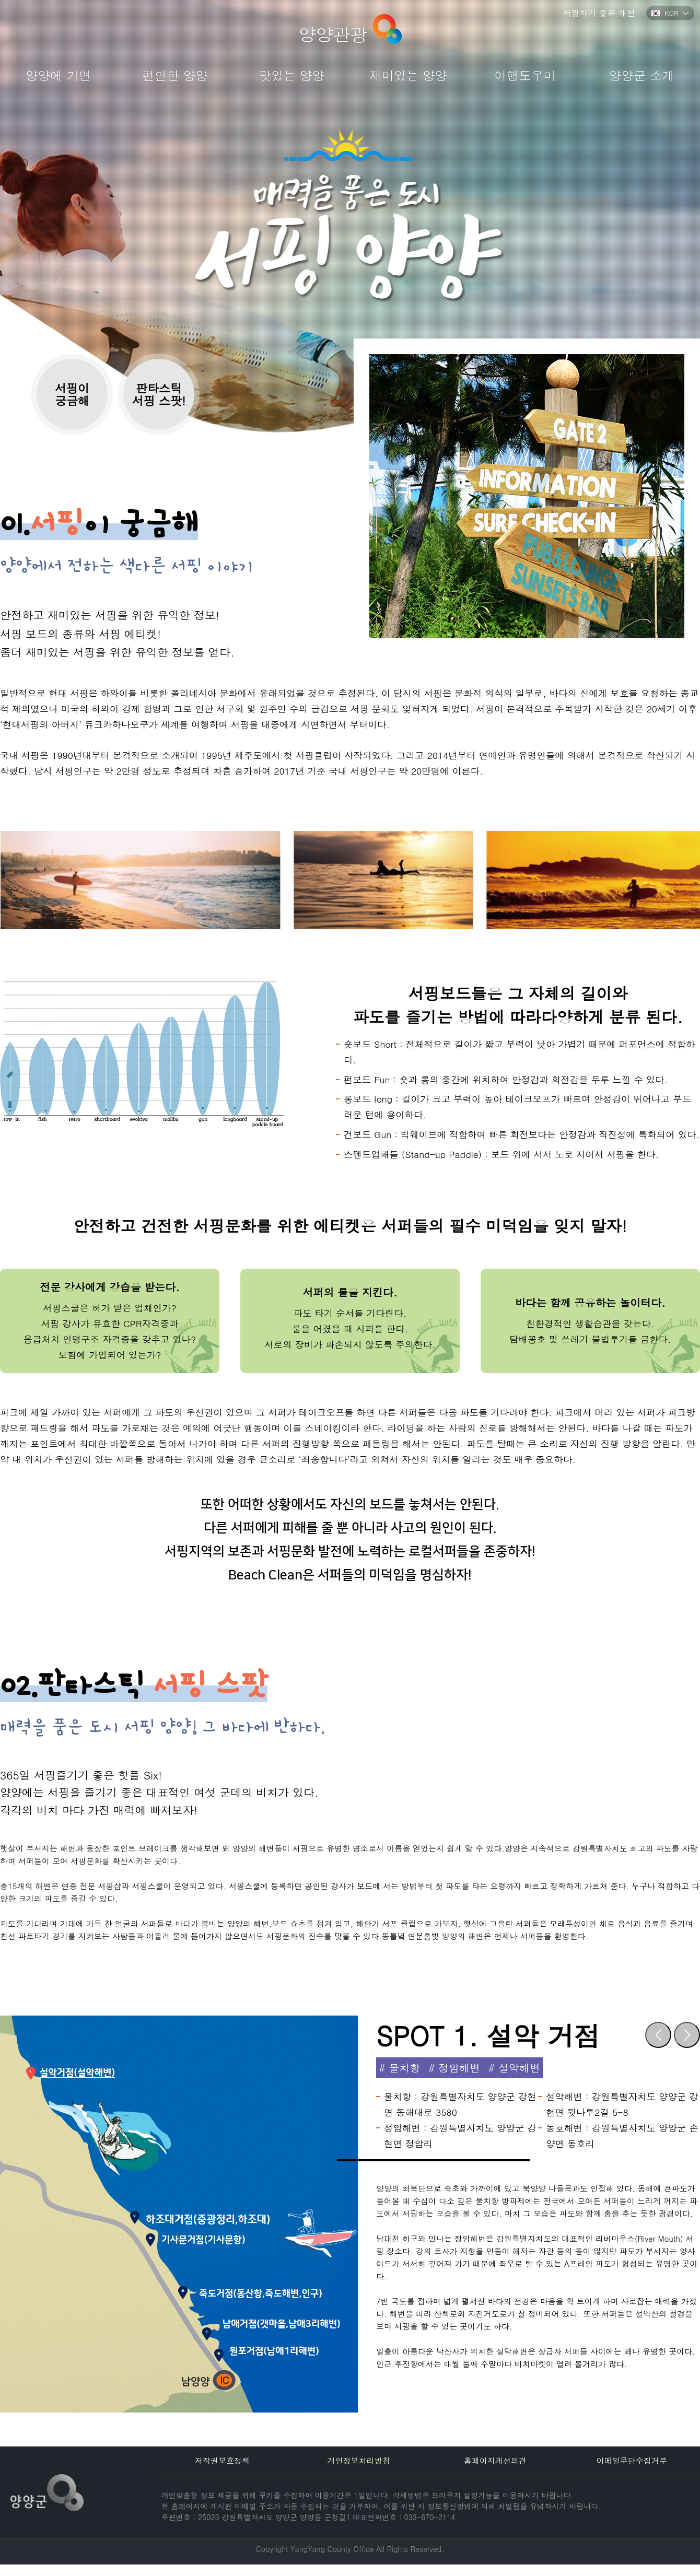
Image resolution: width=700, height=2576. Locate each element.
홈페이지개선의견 (495, 2460)
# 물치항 (399, 2067)
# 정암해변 (454, 2067)
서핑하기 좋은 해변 (599, 13)
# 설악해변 (514, 2067)
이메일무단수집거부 (632, 2460)
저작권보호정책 (222, 2460)
